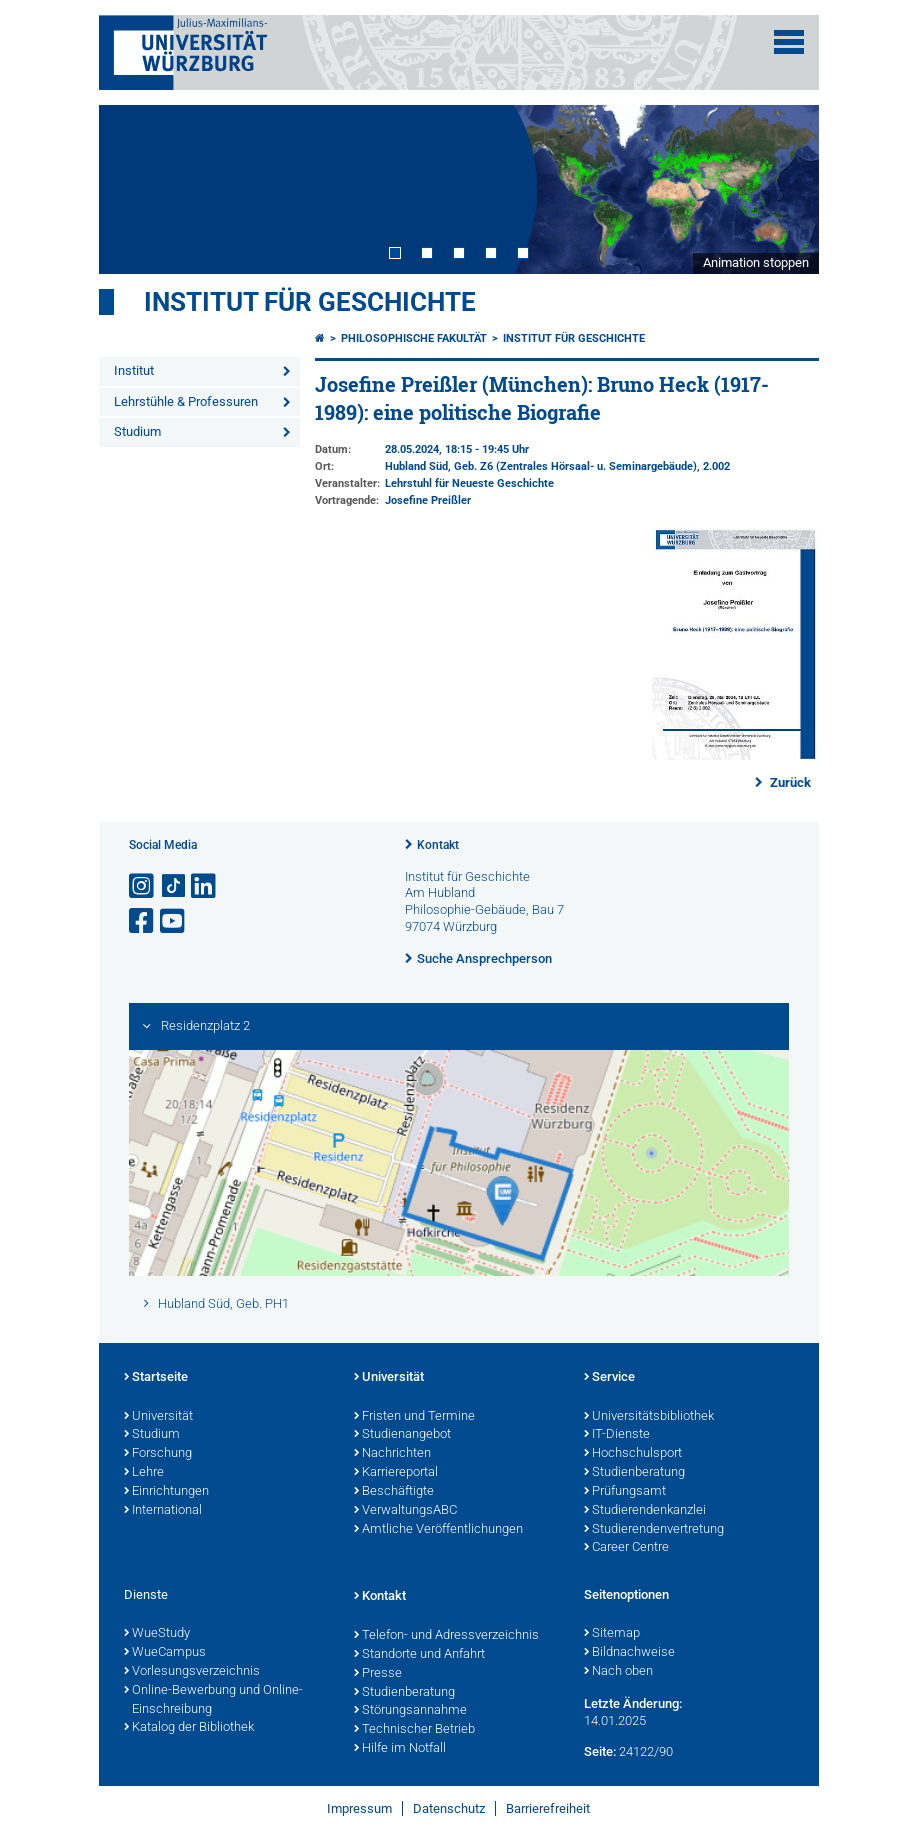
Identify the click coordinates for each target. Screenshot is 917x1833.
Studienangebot (402, 1435)
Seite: (600, 1751)
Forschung (158, 1454)
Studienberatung (634, 1473)
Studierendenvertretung (654, 1530)
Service (609, 1378)
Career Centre (626, 1548)
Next (784, 189)
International (163, 1511)
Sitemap (612, 1634)
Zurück (789, 782)
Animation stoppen (756, 262)
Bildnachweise (629, 1653)
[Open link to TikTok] (174, 886)
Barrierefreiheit (548, 1808)
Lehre (144, 1473)
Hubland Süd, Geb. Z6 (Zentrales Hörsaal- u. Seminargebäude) (541, 466)
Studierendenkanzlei (645, 1511)
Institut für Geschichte (310, 302)
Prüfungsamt (625, 1492)
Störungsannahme (410, 1711)
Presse (378, 1674)
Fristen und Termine (414, 1417)
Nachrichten (392, 1454)
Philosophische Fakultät (414, 338)
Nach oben (618, 1672)
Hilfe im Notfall (400, 1749)
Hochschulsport (633, 1454)
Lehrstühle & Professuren (186, 401)
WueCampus (165, 1653)
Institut (134, 370)
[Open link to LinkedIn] (205, 886)
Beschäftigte (394, 1492)
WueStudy (157, 1634)
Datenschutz (449, 1808)
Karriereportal (396, 1473)
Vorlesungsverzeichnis (192, 1672)
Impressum (359, 1808)
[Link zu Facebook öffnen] (143, 921)
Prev (134, 189)
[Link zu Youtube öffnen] (174, 921)
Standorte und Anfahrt (419, 1655)
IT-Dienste (617, 1435)
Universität (158, 1417)
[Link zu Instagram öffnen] (143, 886)
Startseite (156, 1378)
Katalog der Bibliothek (189, 1728)
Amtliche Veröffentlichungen (438, 1530)
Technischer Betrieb (414, 1730)
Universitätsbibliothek (649, 1417)
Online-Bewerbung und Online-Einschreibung (213, 1700)
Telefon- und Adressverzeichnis (446, 1636)
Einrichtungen (166, 1492)
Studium (137, 431)
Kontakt (438, 845)
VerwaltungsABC (405, 1511)
